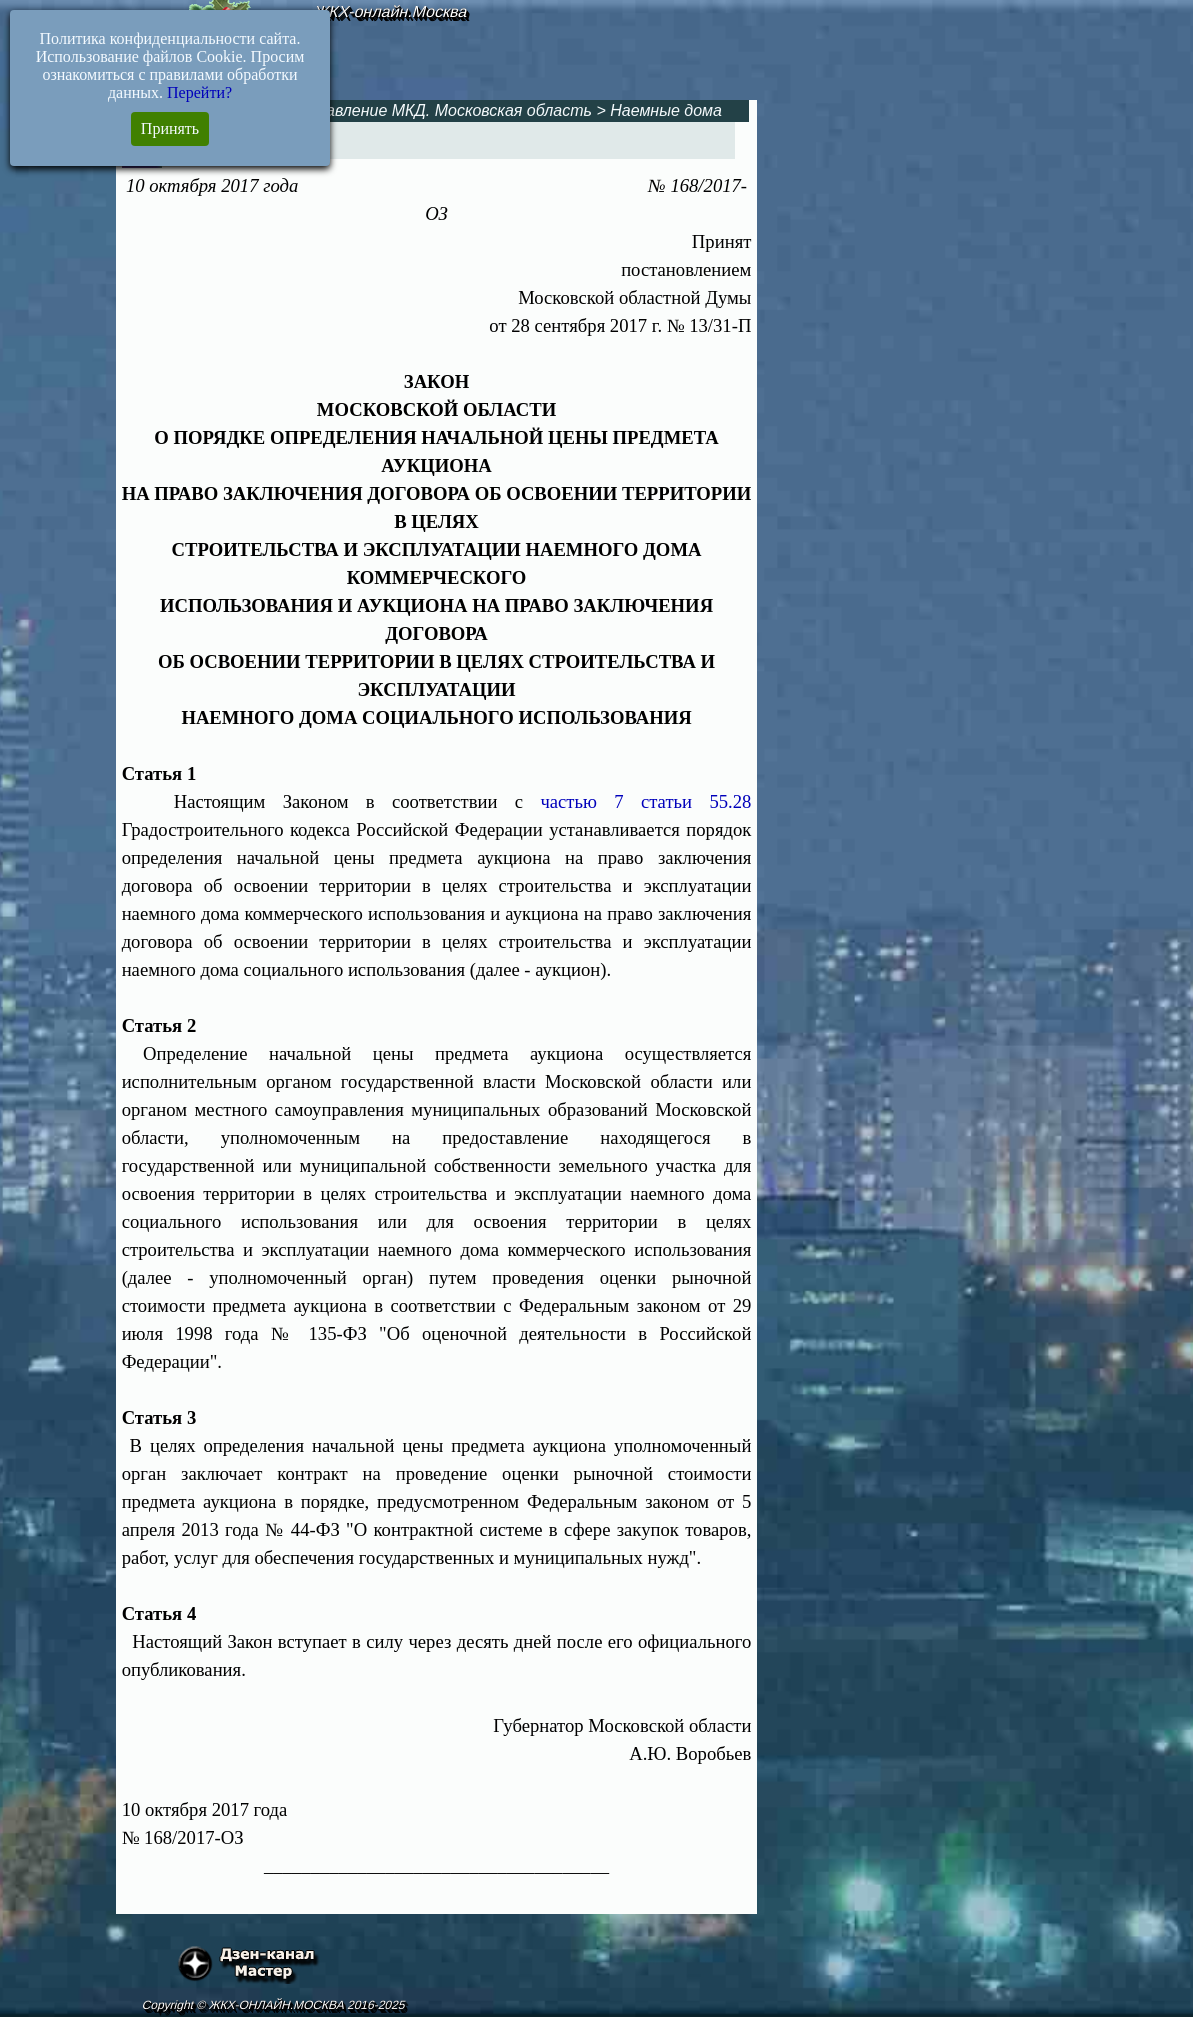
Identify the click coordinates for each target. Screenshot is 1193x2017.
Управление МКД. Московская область (445, 110)
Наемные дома (666, 110)
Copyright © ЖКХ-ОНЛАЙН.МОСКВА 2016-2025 (274, 2005)
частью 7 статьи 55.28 (645, 801)
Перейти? (199, 92)
